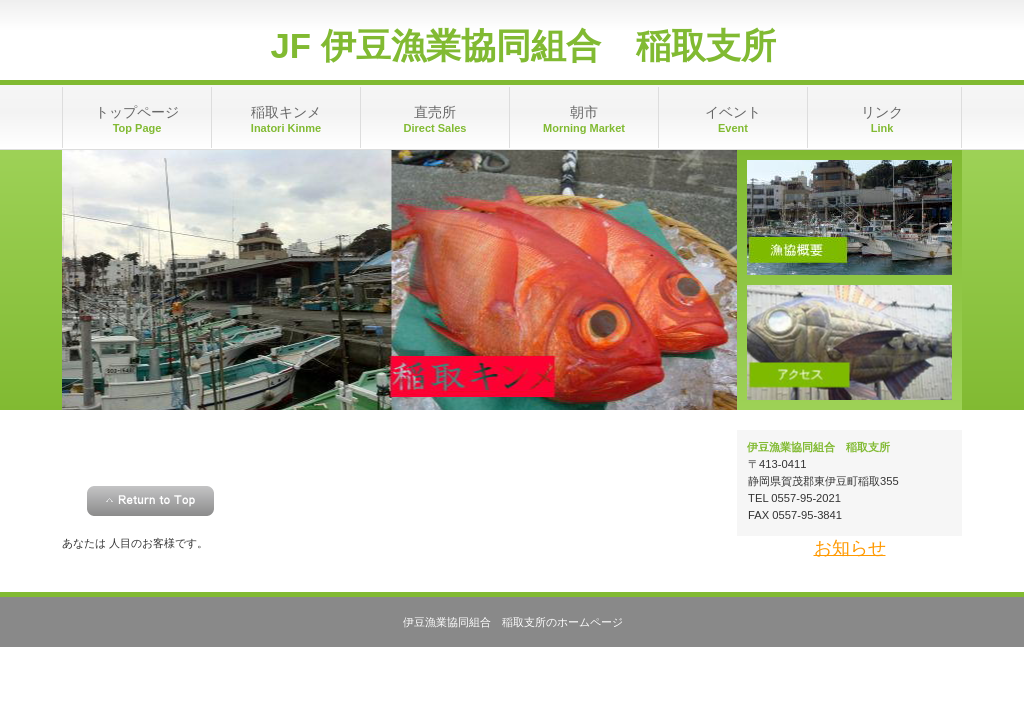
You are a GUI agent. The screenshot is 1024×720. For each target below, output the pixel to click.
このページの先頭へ (150, 501)
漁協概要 (849, 217)
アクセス (849, 342)
